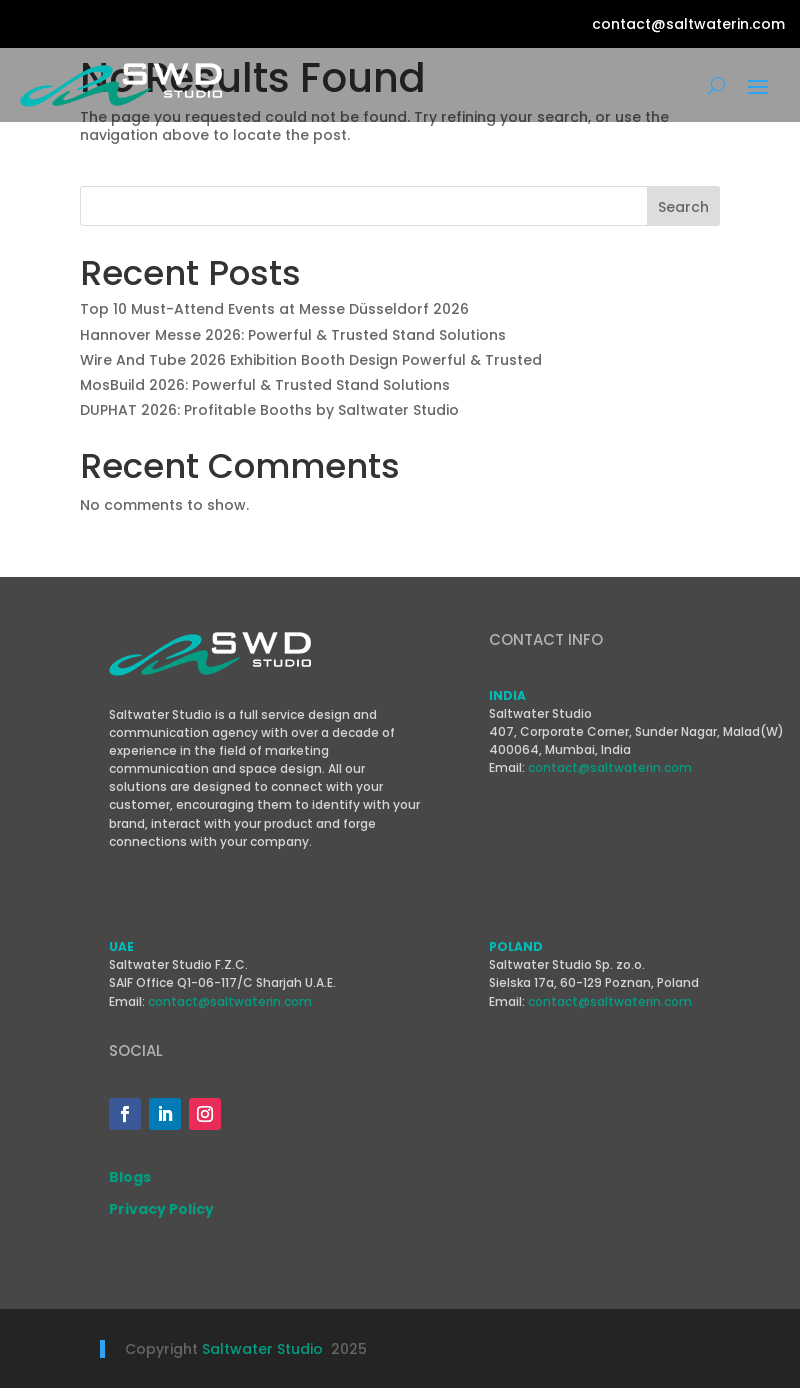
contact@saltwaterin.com (610, 767)
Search (683, 207)
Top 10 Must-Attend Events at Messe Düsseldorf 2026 (274, 309)
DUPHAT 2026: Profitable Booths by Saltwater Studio (269, 410)
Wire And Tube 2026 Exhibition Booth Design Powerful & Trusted (311, 360)
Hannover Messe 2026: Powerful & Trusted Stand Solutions (293, 335)
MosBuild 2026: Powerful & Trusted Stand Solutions (265, 385)
